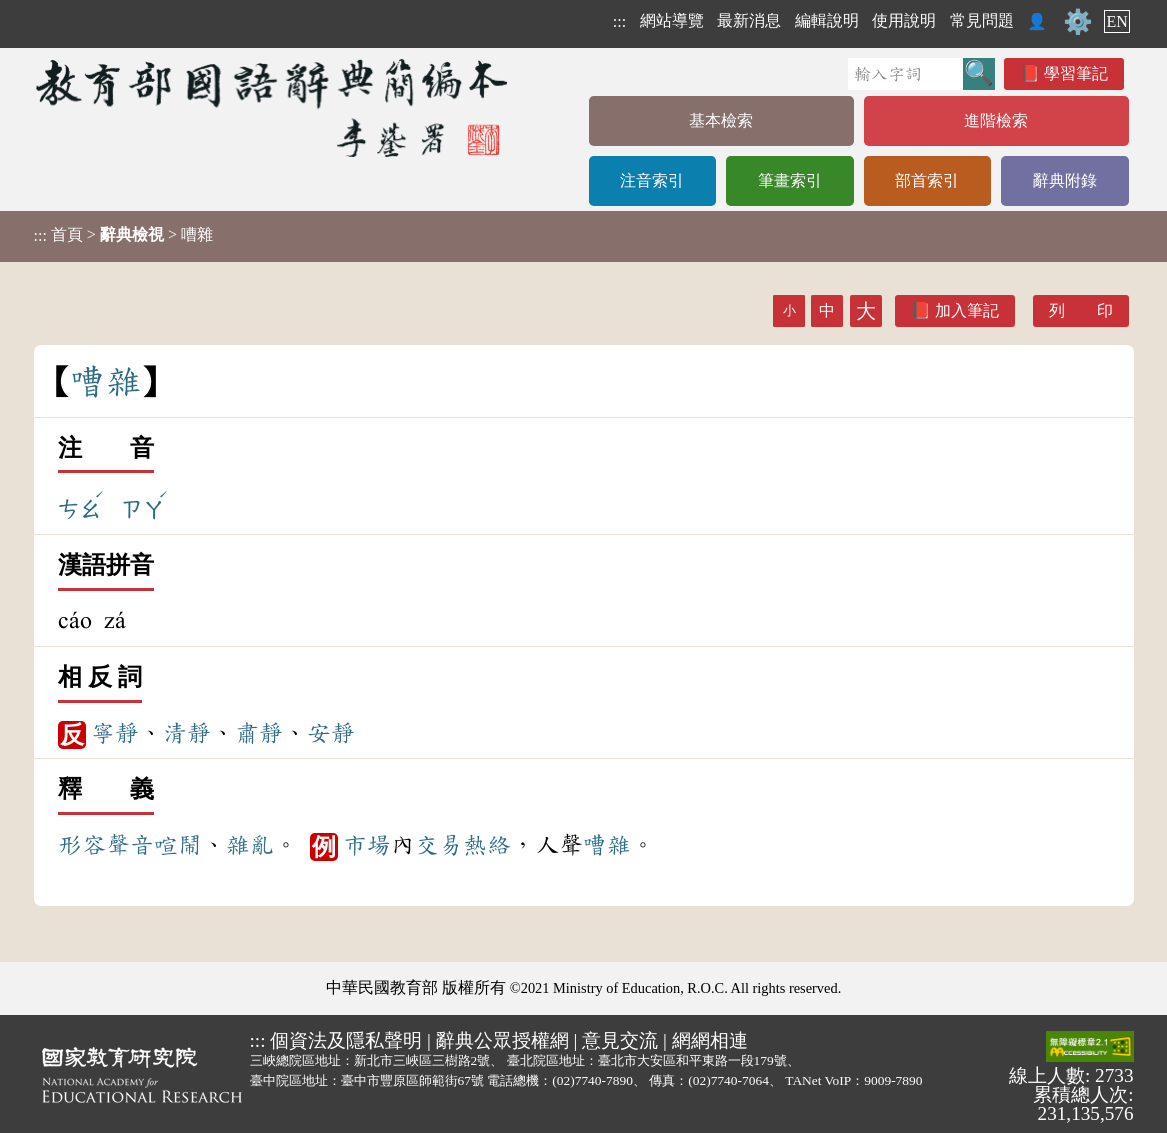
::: (619, 21)
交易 (439, 845)
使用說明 (904, 20)
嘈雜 (607, 845)
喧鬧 (178, 845)
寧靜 (115, 733)
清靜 (187, 733)
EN (1116, 21)
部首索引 (927, 180)
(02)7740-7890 (592, 1080)
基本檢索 (721, 120)
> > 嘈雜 (123, 235)
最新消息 (749, 20)
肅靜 (259, 733)
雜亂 (250, 845)
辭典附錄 (1065, 180)
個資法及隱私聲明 (346, 1040)
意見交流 (620, 1040)
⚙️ (1078, 22)
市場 (367, 845)
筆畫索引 (790, 180)
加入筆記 (967, 310)
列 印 (1081, 310)
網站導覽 (672, 20)
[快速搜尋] (905, 74)
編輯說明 (827, 20)
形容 (82, 845)
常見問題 (982, 20)
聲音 (130, 845)
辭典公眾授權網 (502, 1040)
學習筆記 (1076, 73)
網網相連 (710, 1040)
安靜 (331, 733)
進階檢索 (996, 120)
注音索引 (652, 180)
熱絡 (487, 845)
